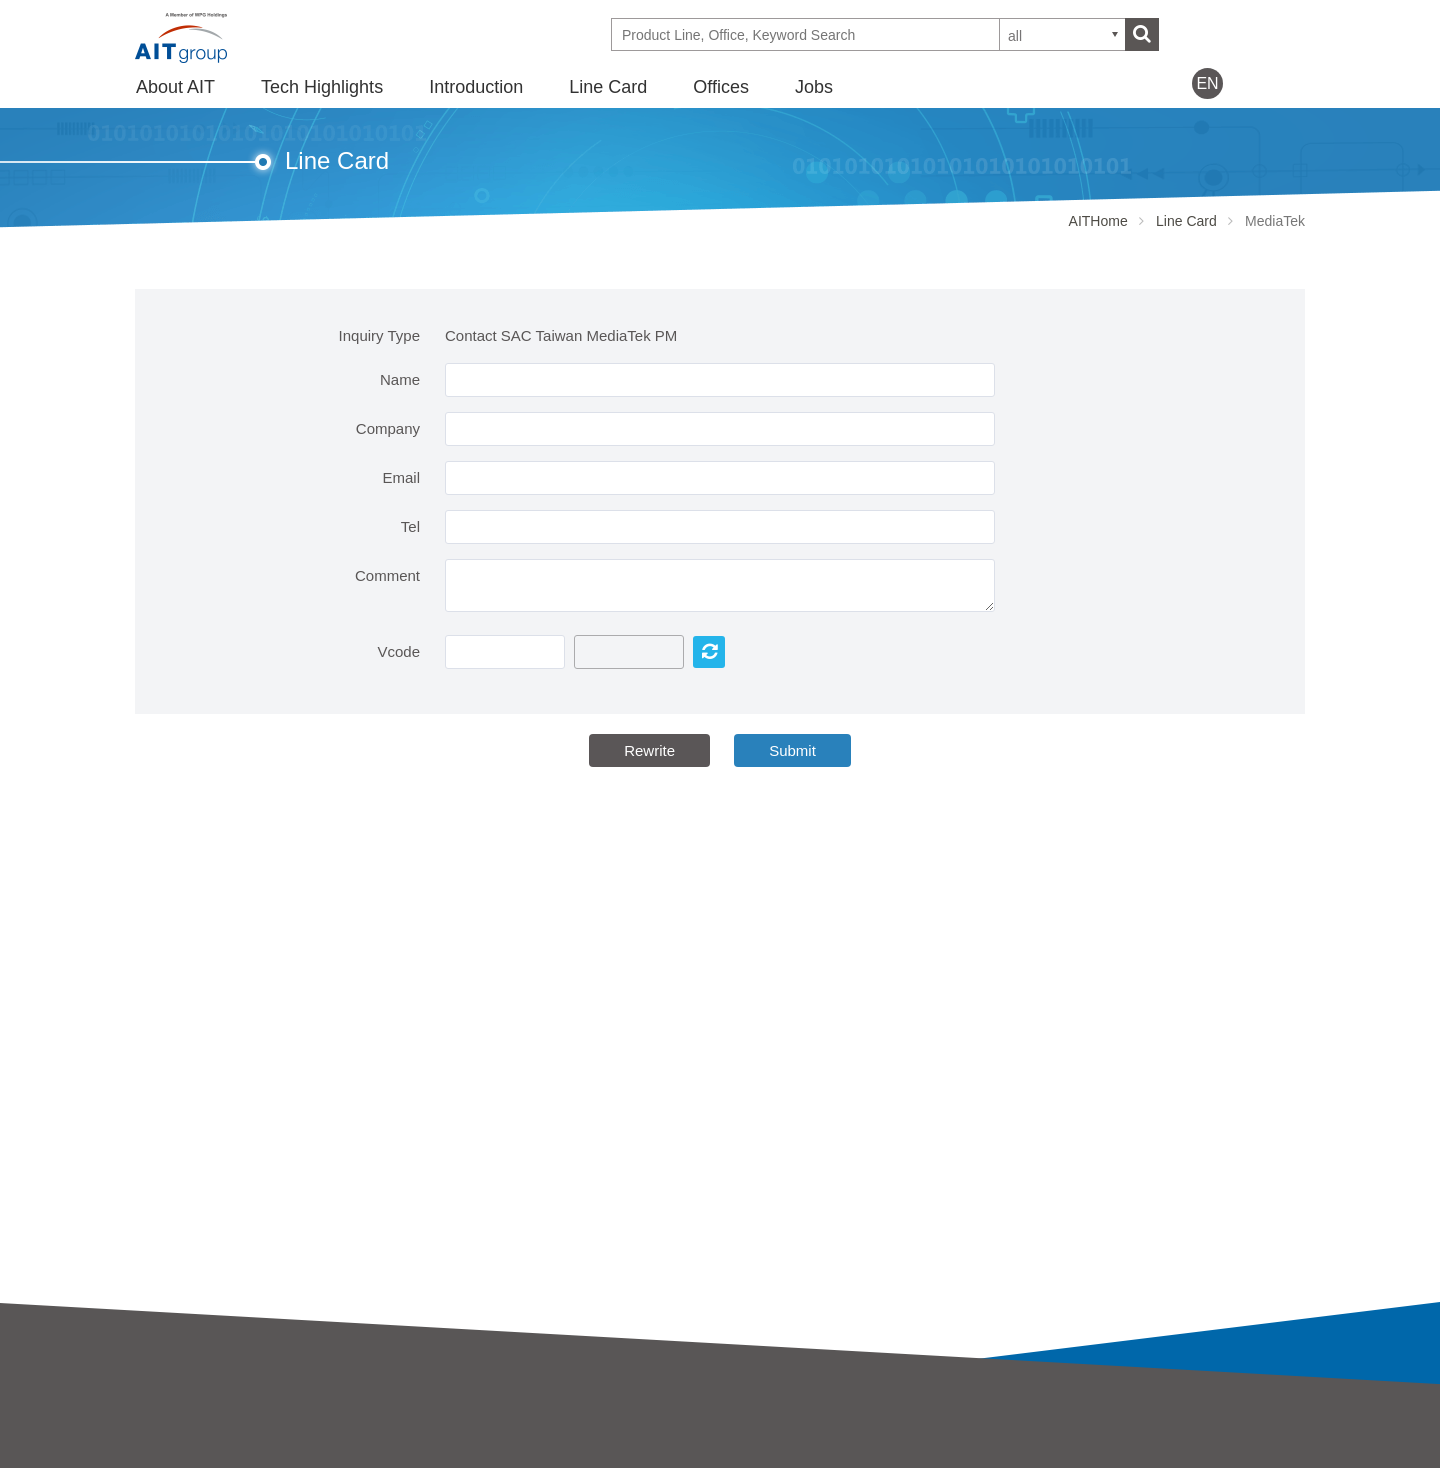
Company (388, 428)
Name (400, 379)
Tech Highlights (322, 87)
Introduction (476, 87)
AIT (439, 1428)
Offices (721, 87)
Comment (387, 575)
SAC (443, 1455)
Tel (410, 526)
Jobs (814, 87)
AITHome (1098, 221)
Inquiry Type (379, 335)
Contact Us (1052, 1424)
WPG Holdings (1065, 1457)
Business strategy (194, 1455)
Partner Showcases (785, 1455)
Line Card (608, 87)
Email (401, 477)
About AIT (175, 87)
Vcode (398, 651)
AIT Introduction (188, 1428)
